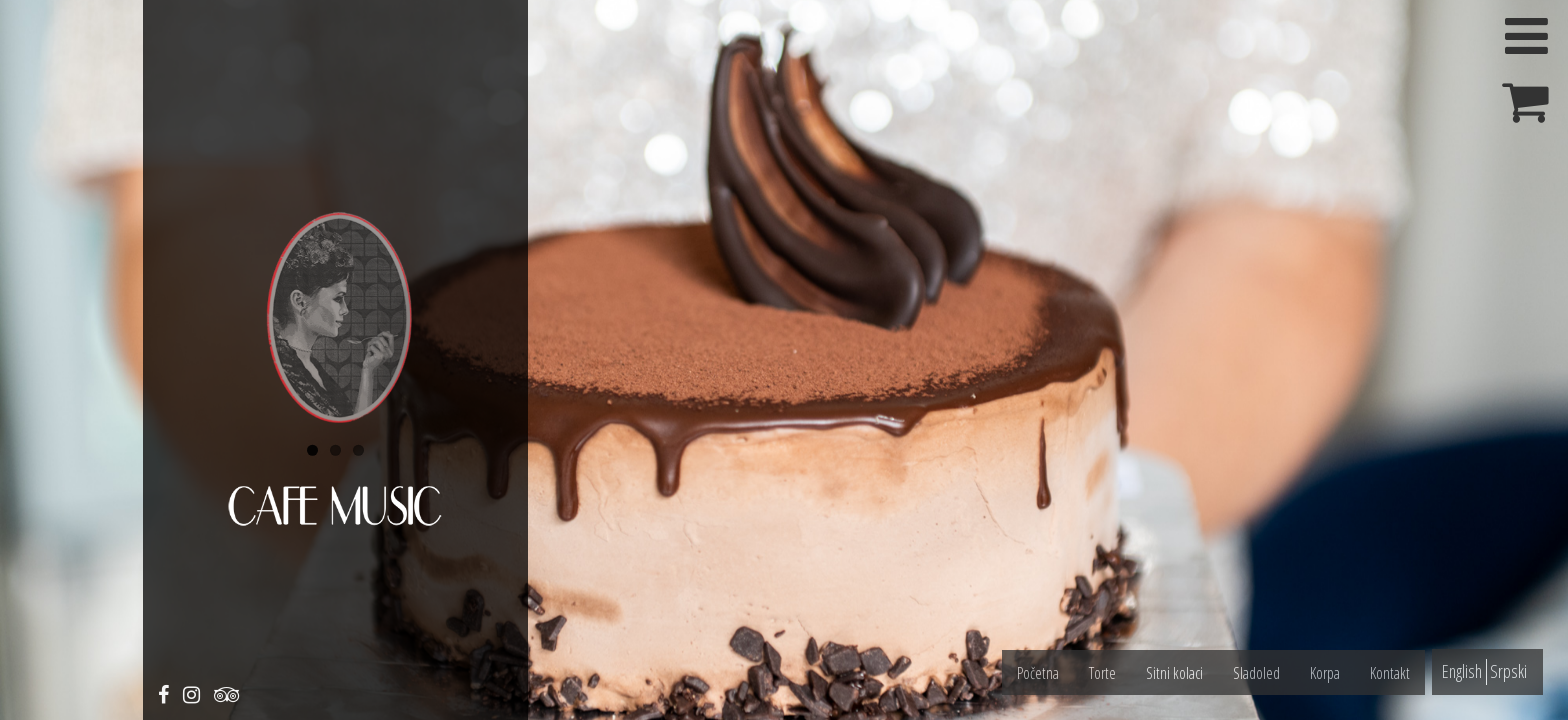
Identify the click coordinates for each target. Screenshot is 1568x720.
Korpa (1325, 673)
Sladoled (1256, 673)
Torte (1102, 673)
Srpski (1508, 671)
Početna (1038, 673)
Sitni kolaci (1174, 673)
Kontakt (1390, 673)
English (1462, 671)
